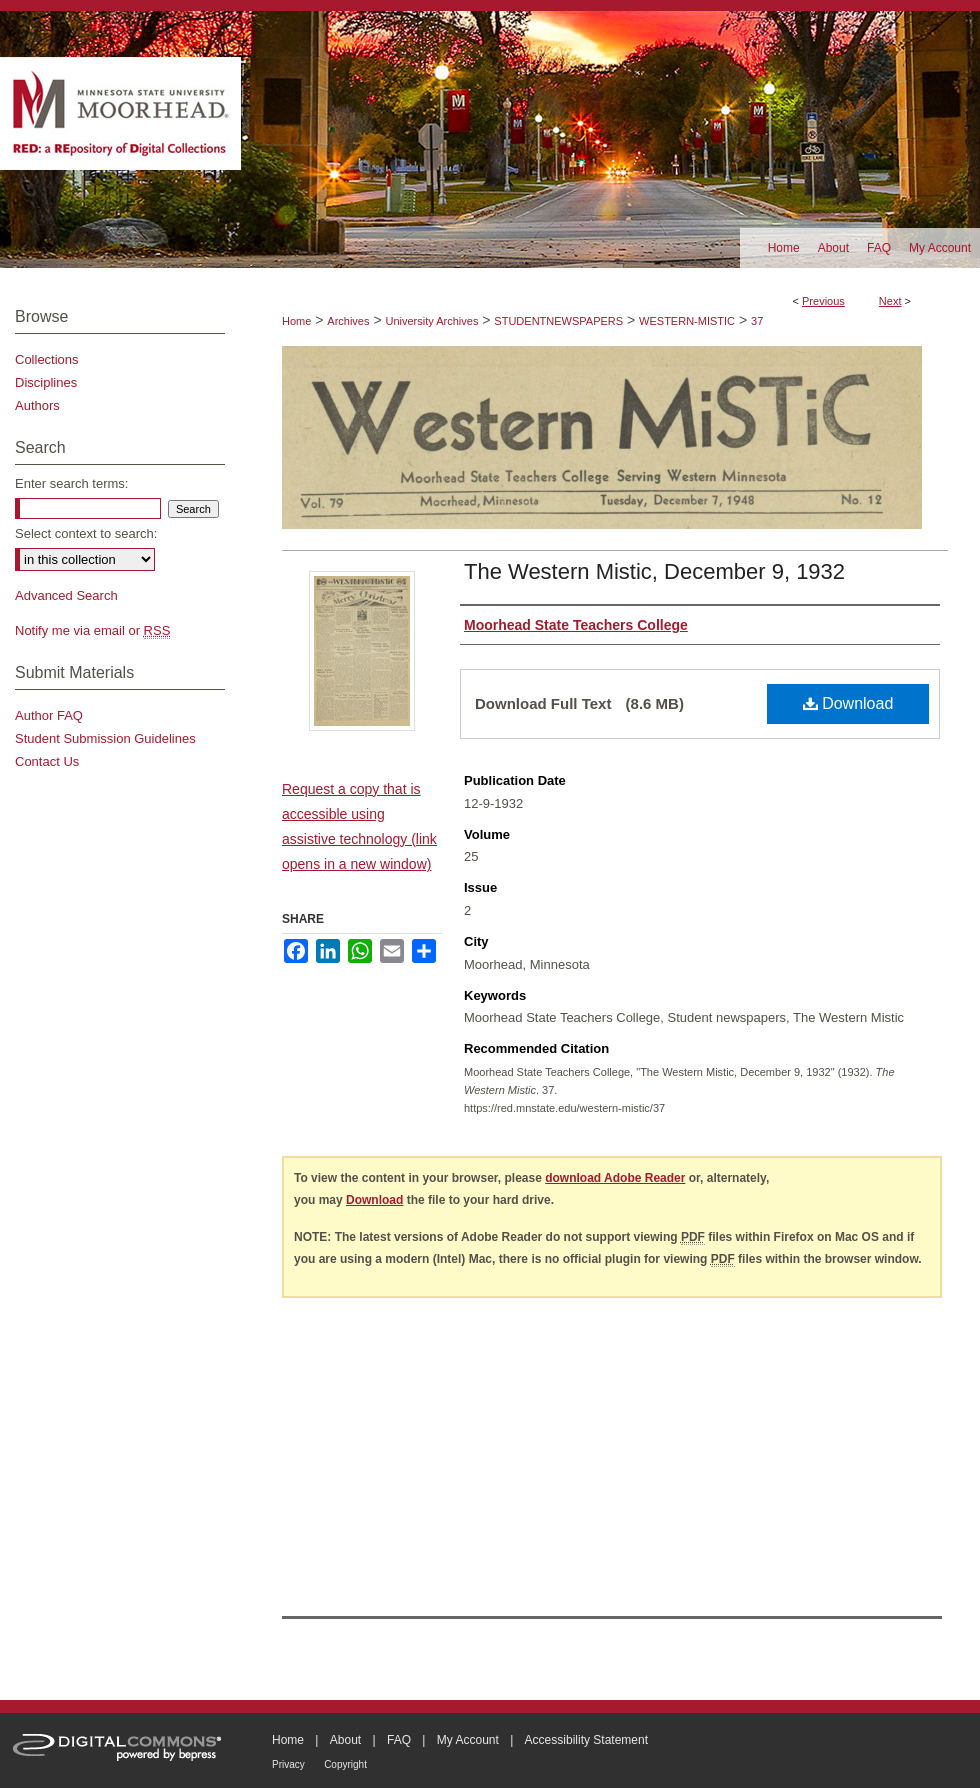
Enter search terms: (71, 483)
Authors (37, 405)
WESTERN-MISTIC (687, 321)
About (345, 1740)
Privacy (288, 1764)
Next (890, 301)
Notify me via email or (92, 630)
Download (848, 703)
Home (296, 321)
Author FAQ (49, 715)
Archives (348, 321)
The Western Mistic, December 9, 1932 (654, 571)
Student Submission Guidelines (105, 738)
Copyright (345, 1764)
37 (757, 321)
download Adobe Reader (615, 1178)
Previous (823, 301)
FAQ (399, 1740)
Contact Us (47, 761)
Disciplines (46, 382)
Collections (47, 359)
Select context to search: (86, 533)
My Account (468, 1740)
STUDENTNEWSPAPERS (558, 321)
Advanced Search (66, 595)
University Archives (431, 321)
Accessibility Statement (586, 1740)
